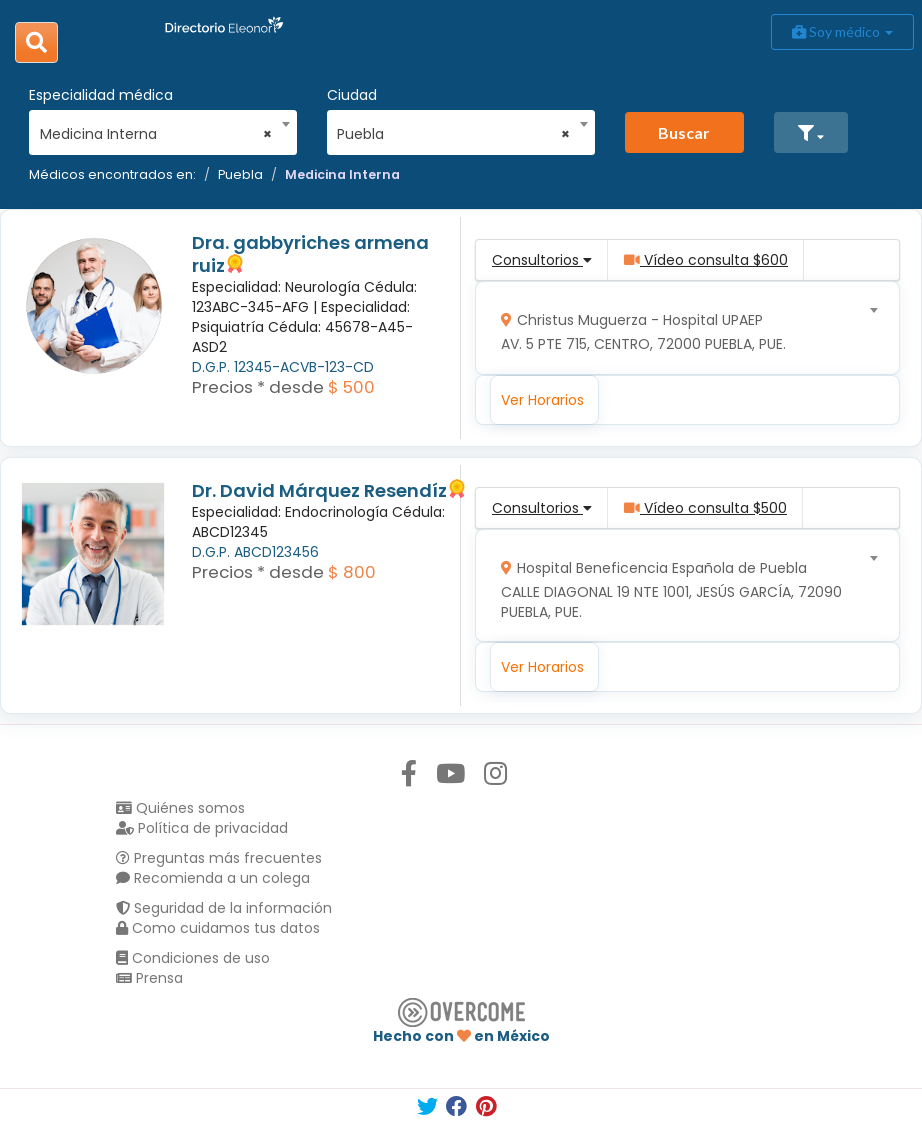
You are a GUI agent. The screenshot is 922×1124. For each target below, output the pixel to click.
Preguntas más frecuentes (219, 858)
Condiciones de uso (193, 958)
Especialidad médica (101, 95)
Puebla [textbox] (453, 134)
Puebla (240, 174)
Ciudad (352, 95)
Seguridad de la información (224, 908)
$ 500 (351, 387)
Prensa (149, 978)
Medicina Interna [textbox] (156, 134)
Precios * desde (258, 387)
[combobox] (156, 129)
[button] (811, 132)
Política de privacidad (202, 828)
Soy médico (842, 31)
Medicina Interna (342, 174)
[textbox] (681, 327)
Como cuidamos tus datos (218, 928)
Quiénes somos (180, 808)
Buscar (684, 132)
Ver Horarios (542, 400)
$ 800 (352, 572)
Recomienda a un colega (213, 878)
